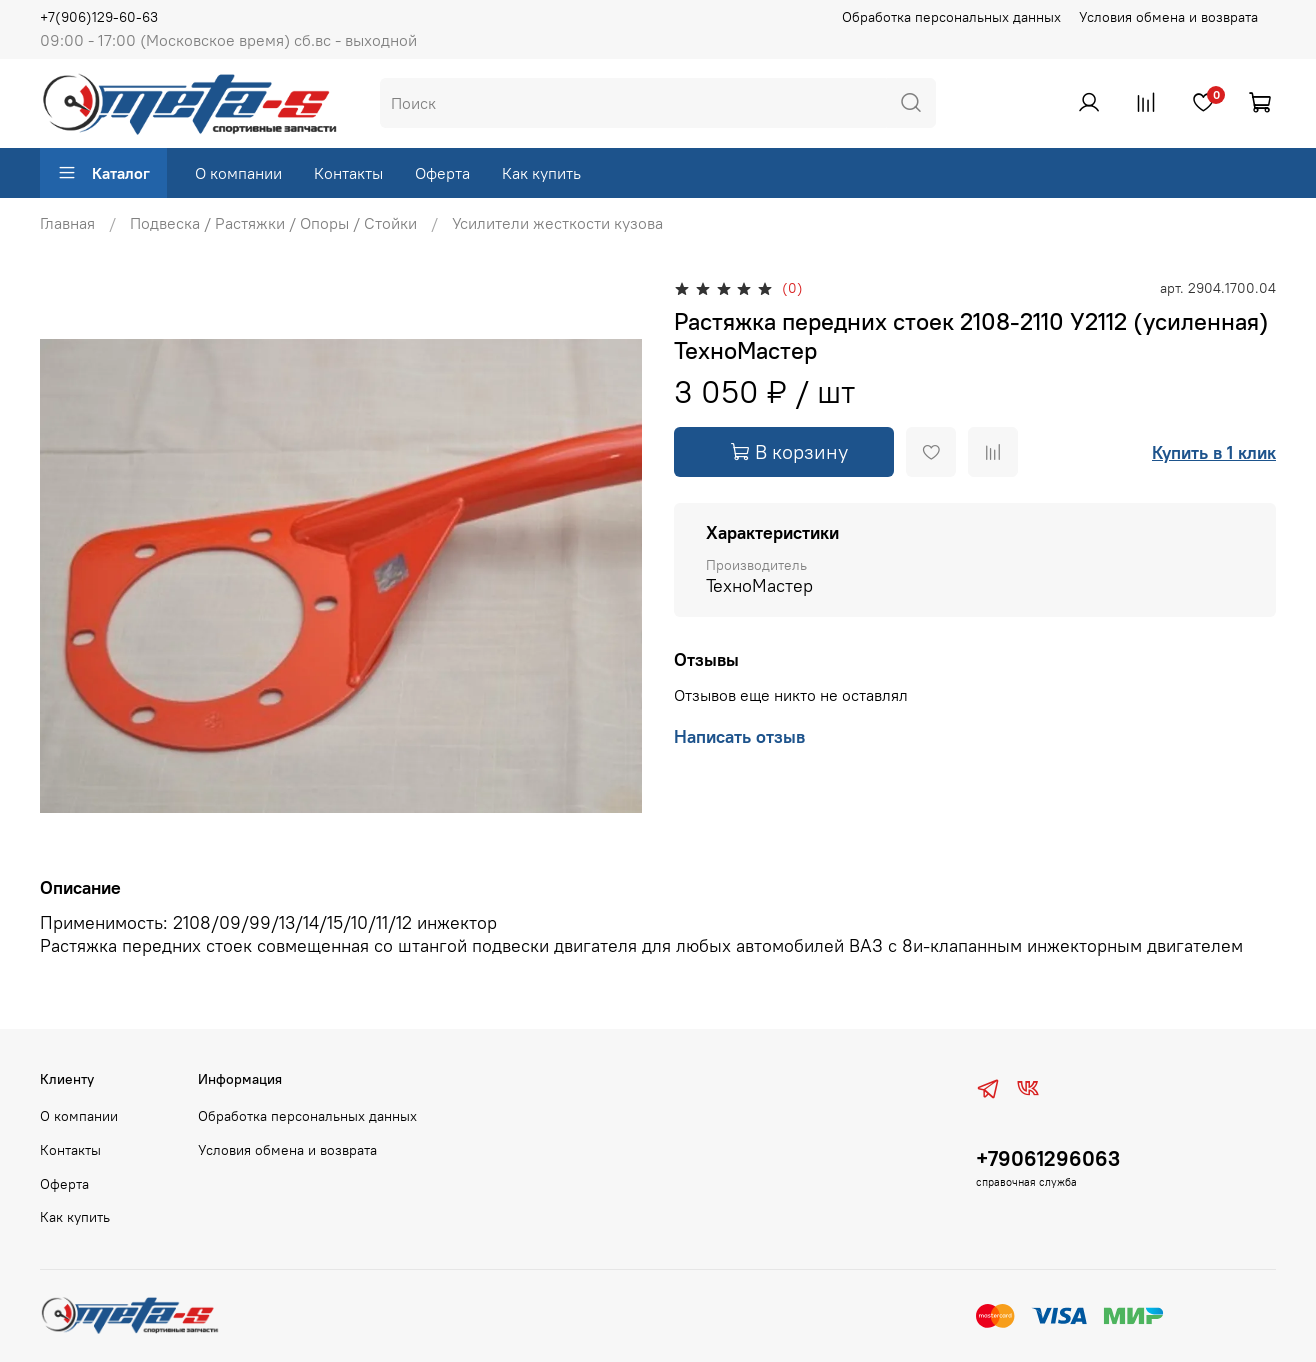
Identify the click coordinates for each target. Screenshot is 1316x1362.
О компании (238, 173)
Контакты (348, 173)
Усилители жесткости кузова (557, 223)
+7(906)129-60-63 (99, 17)
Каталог (103, 173)
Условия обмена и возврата (1168, 17)
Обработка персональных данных (951, 17)
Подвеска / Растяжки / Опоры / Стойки (273, 223)
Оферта (442, 173)
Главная (67, 223)
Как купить (541, 173)
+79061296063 (1048, 1158)
